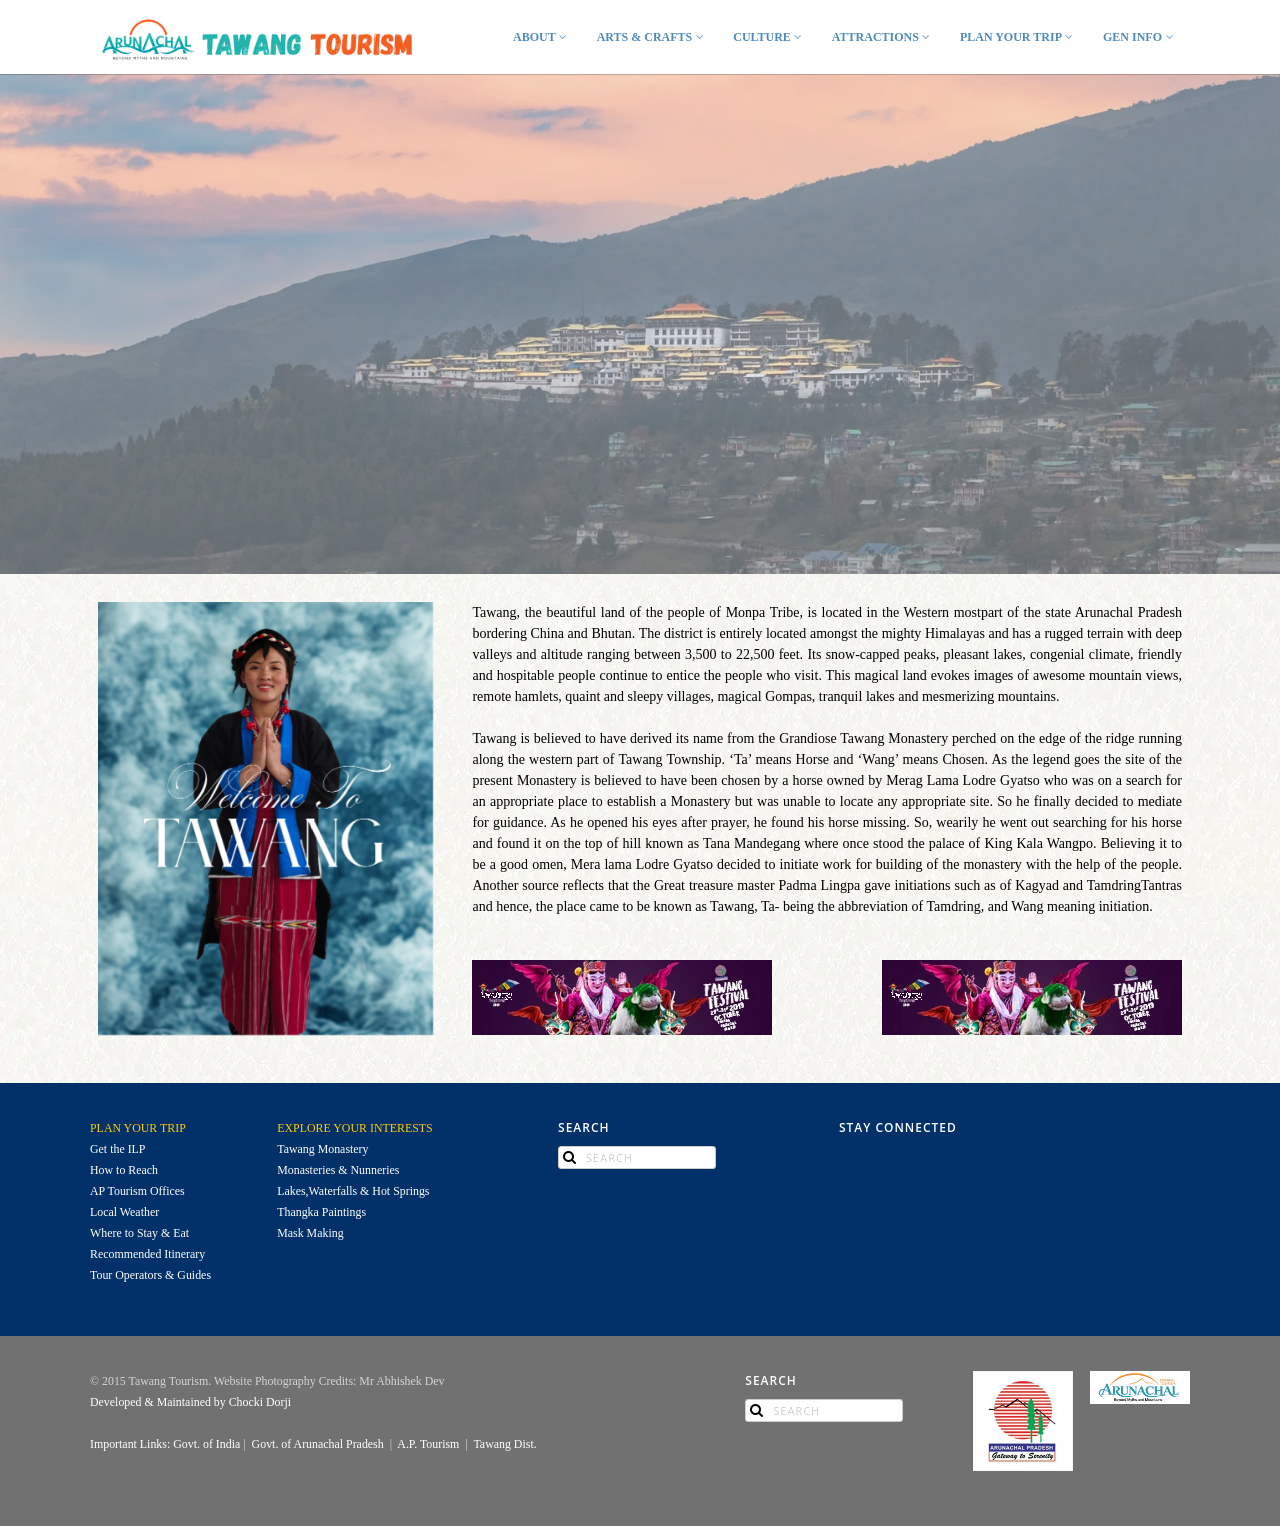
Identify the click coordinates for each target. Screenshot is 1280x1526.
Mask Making (311, 1233)
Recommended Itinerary (149, 1254)
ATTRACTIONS (883, 37)
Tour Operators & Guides (150, 1275)
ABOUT (542, 37)
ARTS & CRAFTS (652, 37)
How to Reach (124, 1170)
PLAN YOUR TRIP (1018, 37)
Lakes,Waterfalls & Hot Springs (353, 1191)
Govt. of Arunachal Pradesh (318, 1444)
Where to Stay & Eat (139, 1233)
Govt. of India (206, 1444)
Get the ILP (117, 1149)
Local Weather (126, 1212)
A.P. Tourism (428, 1444)
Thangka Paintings (323, 1212)
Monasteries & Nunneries (338, 1170)
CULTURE (769, 37)
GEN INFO (1140, 37)
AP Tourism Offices (139, 1191)
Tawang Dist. (504, 1444)
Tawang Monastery (322, 1149)
